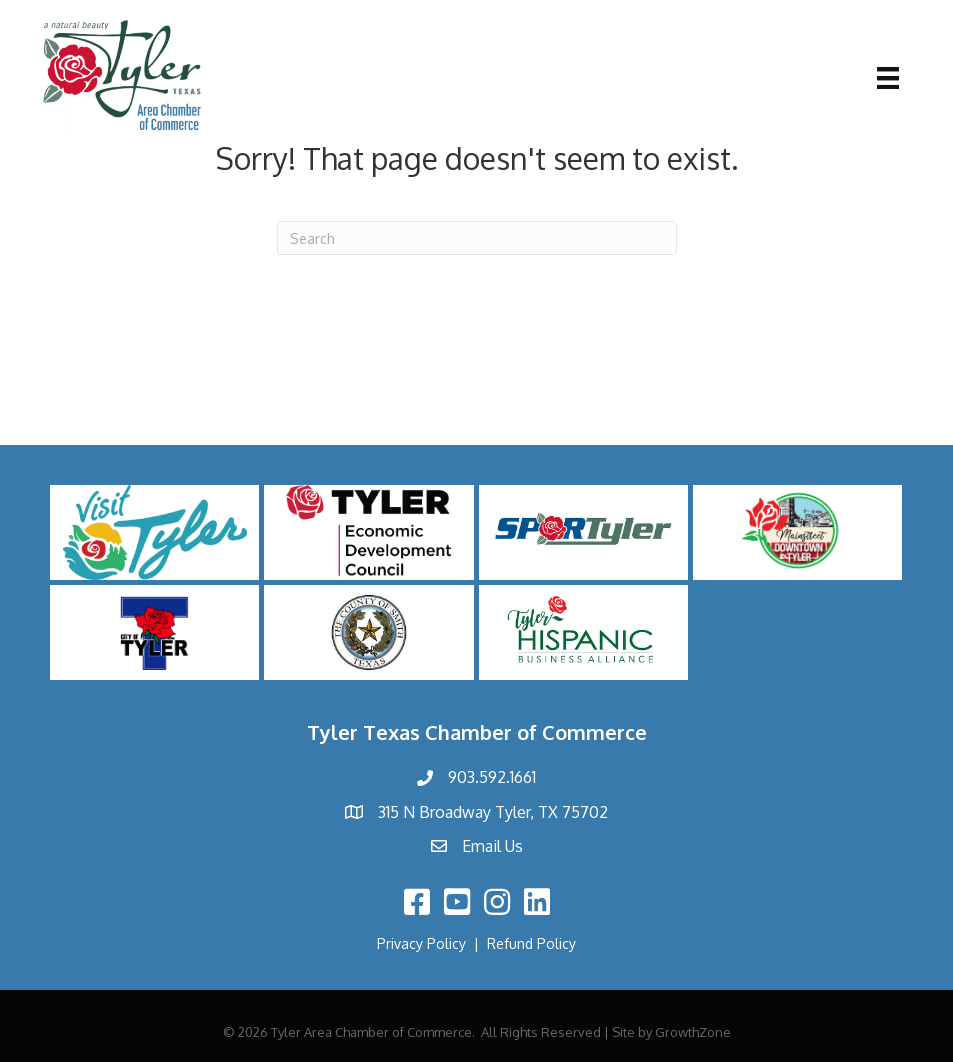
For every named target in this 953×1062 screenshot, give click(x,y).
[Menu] (888, 78)
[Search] (477, 238)
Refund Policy (531, 943)
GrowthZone (693, 1032)
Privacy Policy (421, 943)
